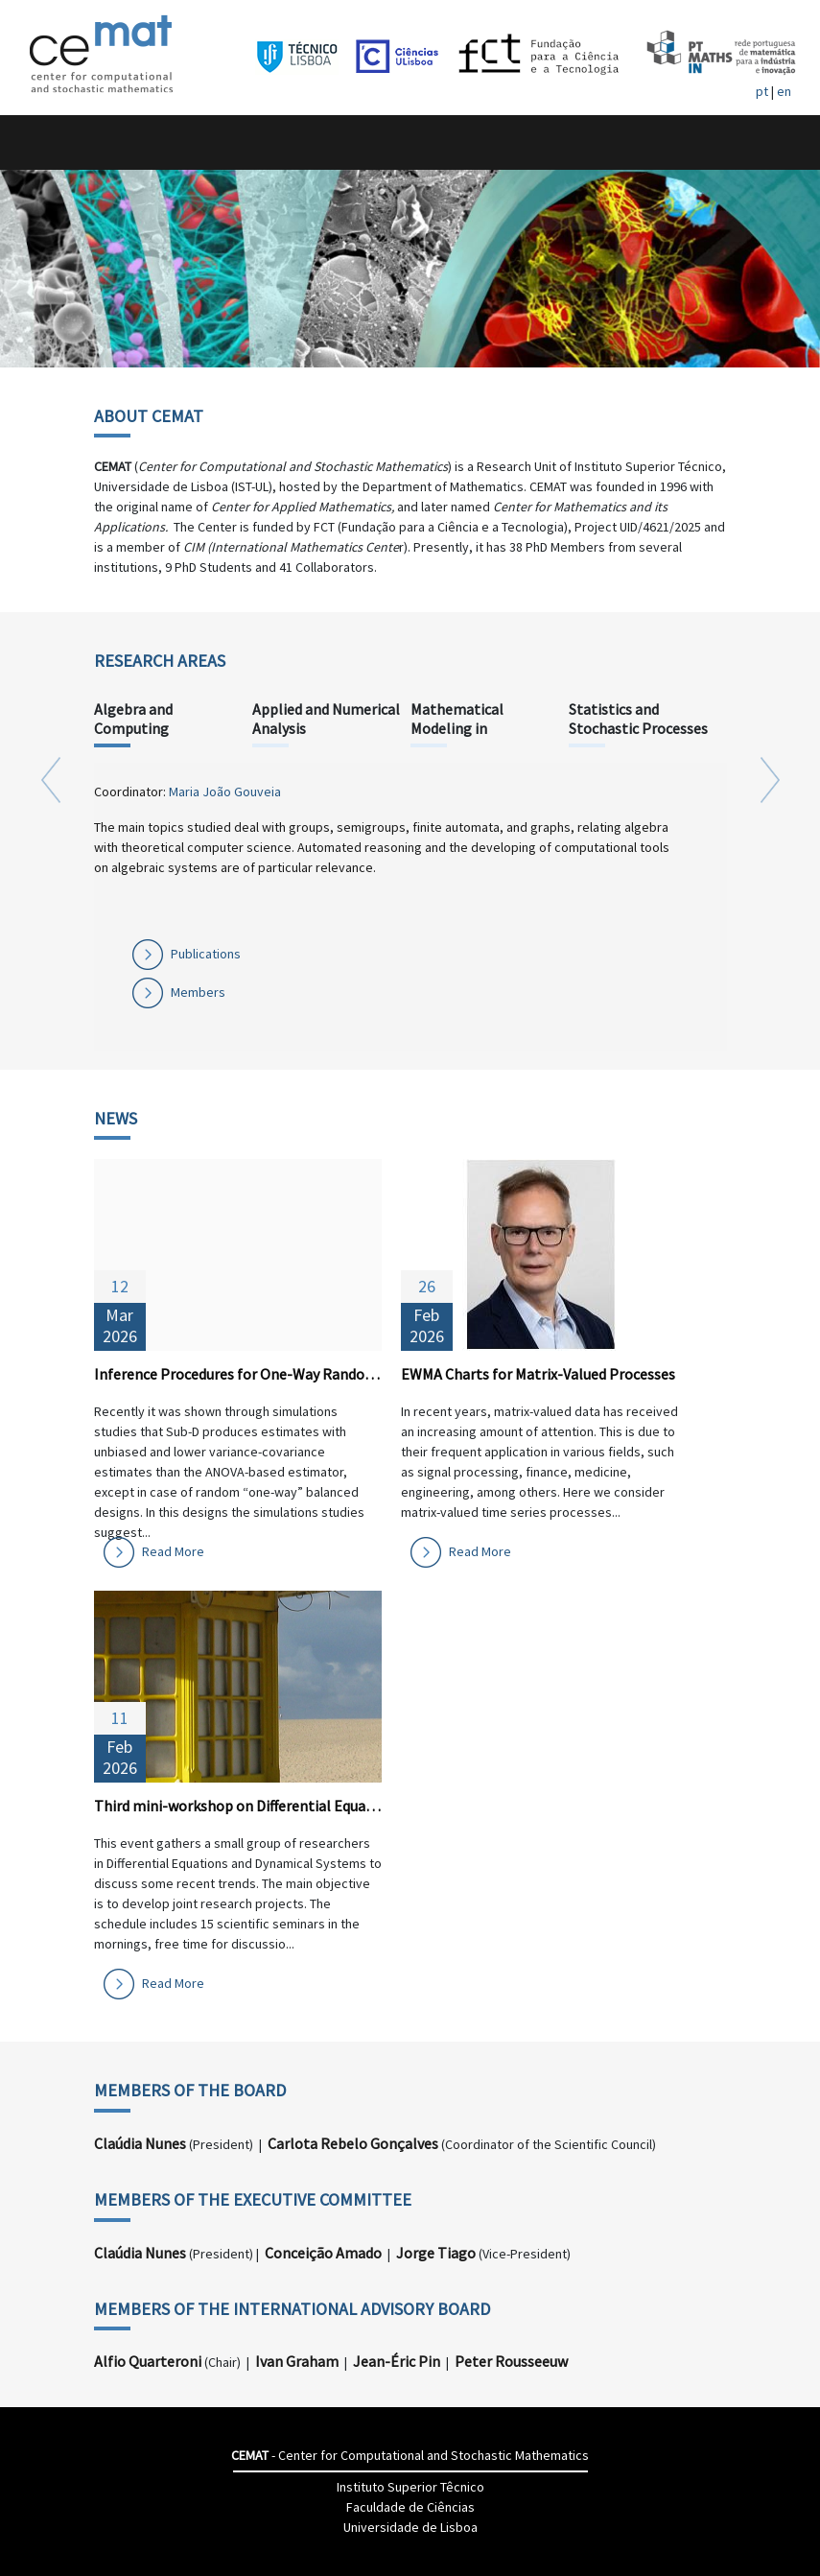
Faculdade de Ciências (410, 2507)
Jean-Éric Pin (396, 2361)
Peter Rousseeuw (511, 2361)
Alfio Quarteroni (147, 2361)
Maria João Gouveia (225, 791)
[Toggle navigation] (35, 142)
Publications (206, 953)
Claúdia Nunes (140, 2143)
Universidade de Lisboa (410, 2527)
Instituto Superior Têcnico (410, 2486)
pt (762, 91)
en (784, 91)
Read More (173, 1551)
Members (198, 992)
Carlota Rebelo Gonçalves (353, 2143)
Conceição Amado (323, 2252)
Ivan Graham (297, 2361)
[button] (50, 904)
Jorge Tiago (436, 2252)
